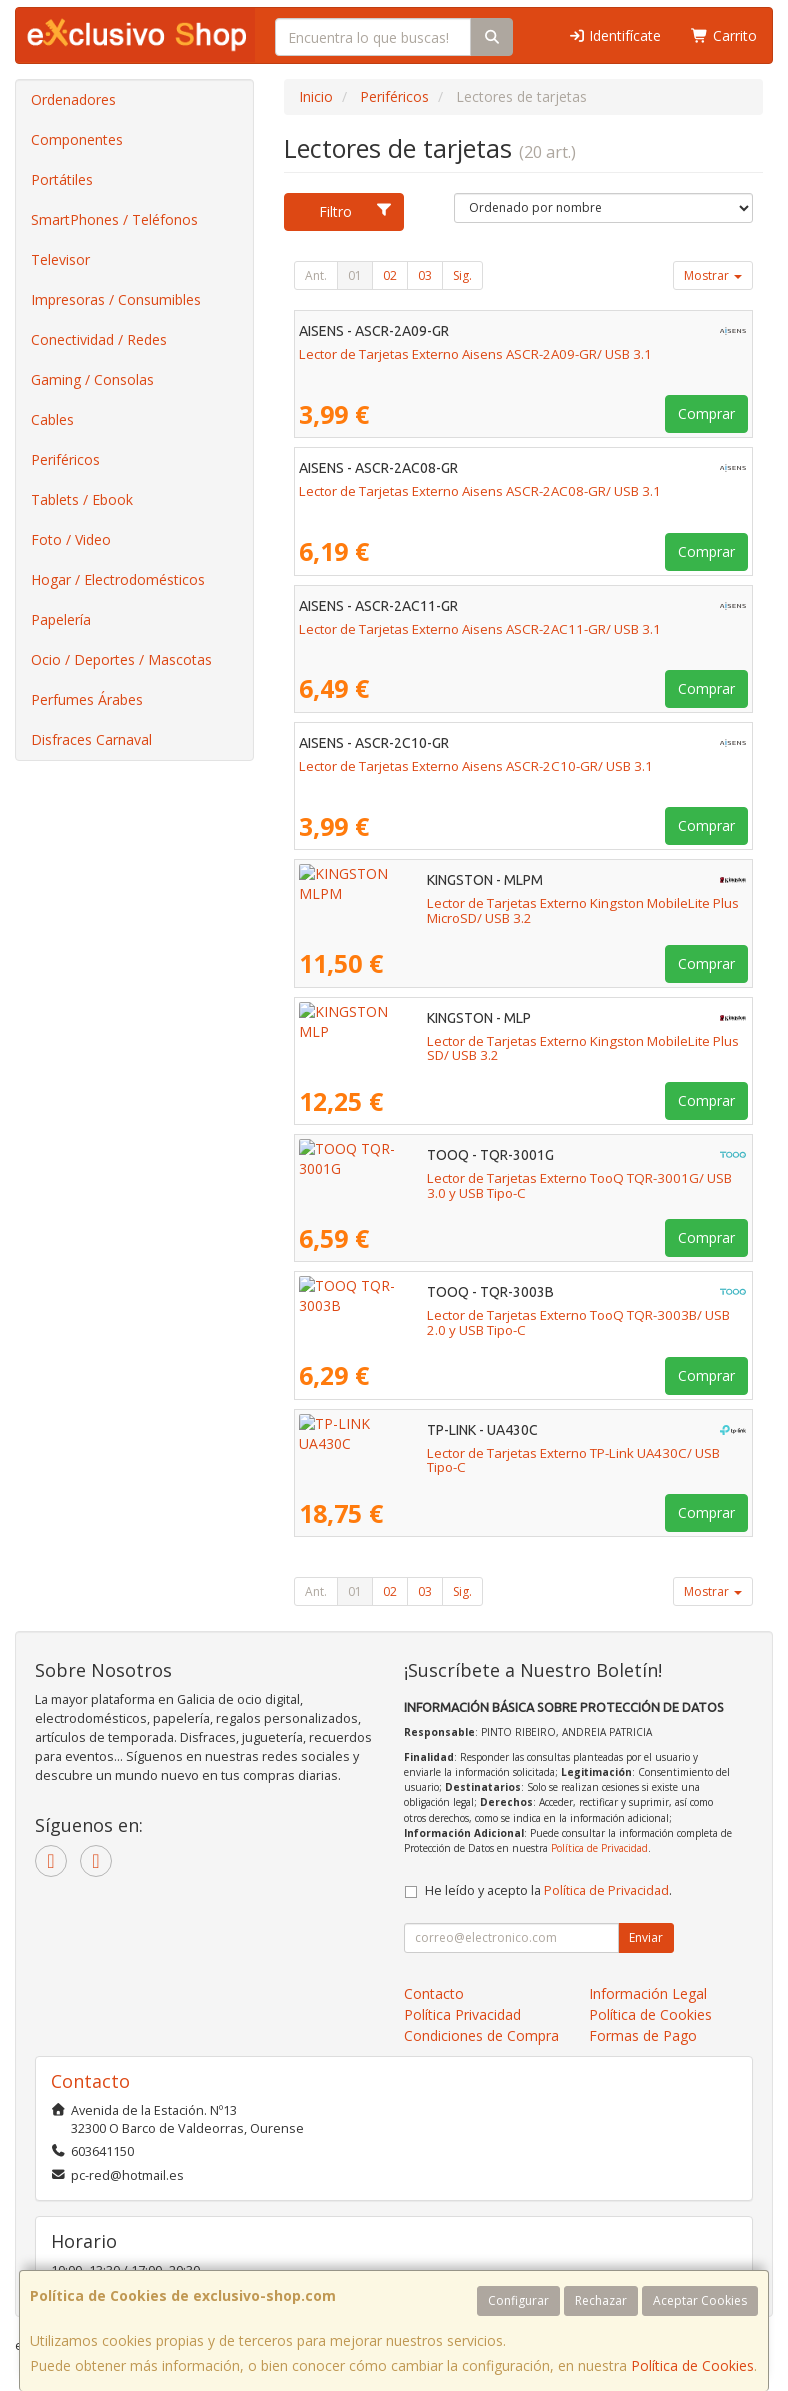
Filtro (356, 211)
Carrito (724, 35)
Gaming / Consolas (92, 379)
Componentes (77, 139)
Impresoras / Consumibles (116, 299)
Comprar (706, 413)
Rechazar (601, 2300)
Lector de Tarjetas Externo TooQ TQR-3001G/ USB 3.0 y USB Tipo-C (502, 1178)
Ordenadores (73, 99)
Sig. (462, 275)
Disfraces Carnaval (91, 739)
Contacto (434, 1993)
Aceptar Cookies (700, 2300)
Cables (52, 419)
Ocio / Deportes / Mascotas (121, 659)
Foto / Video (71, 539)
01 (355, 275)
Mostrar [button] (713, 275)
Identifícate (615, 35)
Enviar (646, 1937)
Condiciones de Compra (481, 2035)
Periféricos (65, 459)
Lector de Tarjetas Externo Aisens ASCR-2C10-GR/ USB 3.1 (476, 766)
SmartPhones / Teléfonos (114, 219)
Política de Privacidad (599, 1848)
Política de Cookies (692, 2365)
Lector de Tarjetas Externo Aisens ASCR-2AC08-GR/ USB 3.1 (480, 491)
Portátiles (62, 179)
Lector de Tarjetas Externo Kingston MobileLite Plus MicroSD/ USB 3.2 (509, 903)
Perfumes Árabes (87, 699)
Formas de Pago (643, 2035)
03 (425, 275)
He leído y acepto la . (548, 1890)
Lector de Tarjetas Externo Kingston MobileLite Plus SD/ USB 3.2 (492, 1041)
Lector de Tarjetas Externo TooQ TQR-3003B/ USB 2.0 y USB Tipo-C (501, 1315)
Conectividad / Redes (99, 339)
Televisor (60, 259)
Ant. (316, 275)
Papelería (61, 619)
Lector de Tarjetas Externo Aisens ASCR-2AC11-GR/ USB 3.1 (480, 629)
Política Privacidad (462, 2014)
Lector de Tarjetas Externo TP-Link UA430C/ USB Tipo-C (466, 1453)
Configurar (518, 2300)
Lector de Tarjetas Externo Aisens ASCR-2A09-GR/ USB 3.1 (475, 354)
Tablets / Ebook (82, 499)
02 (390, 275)
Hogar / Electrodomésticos (118, 579)
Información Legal (648, 1993)
